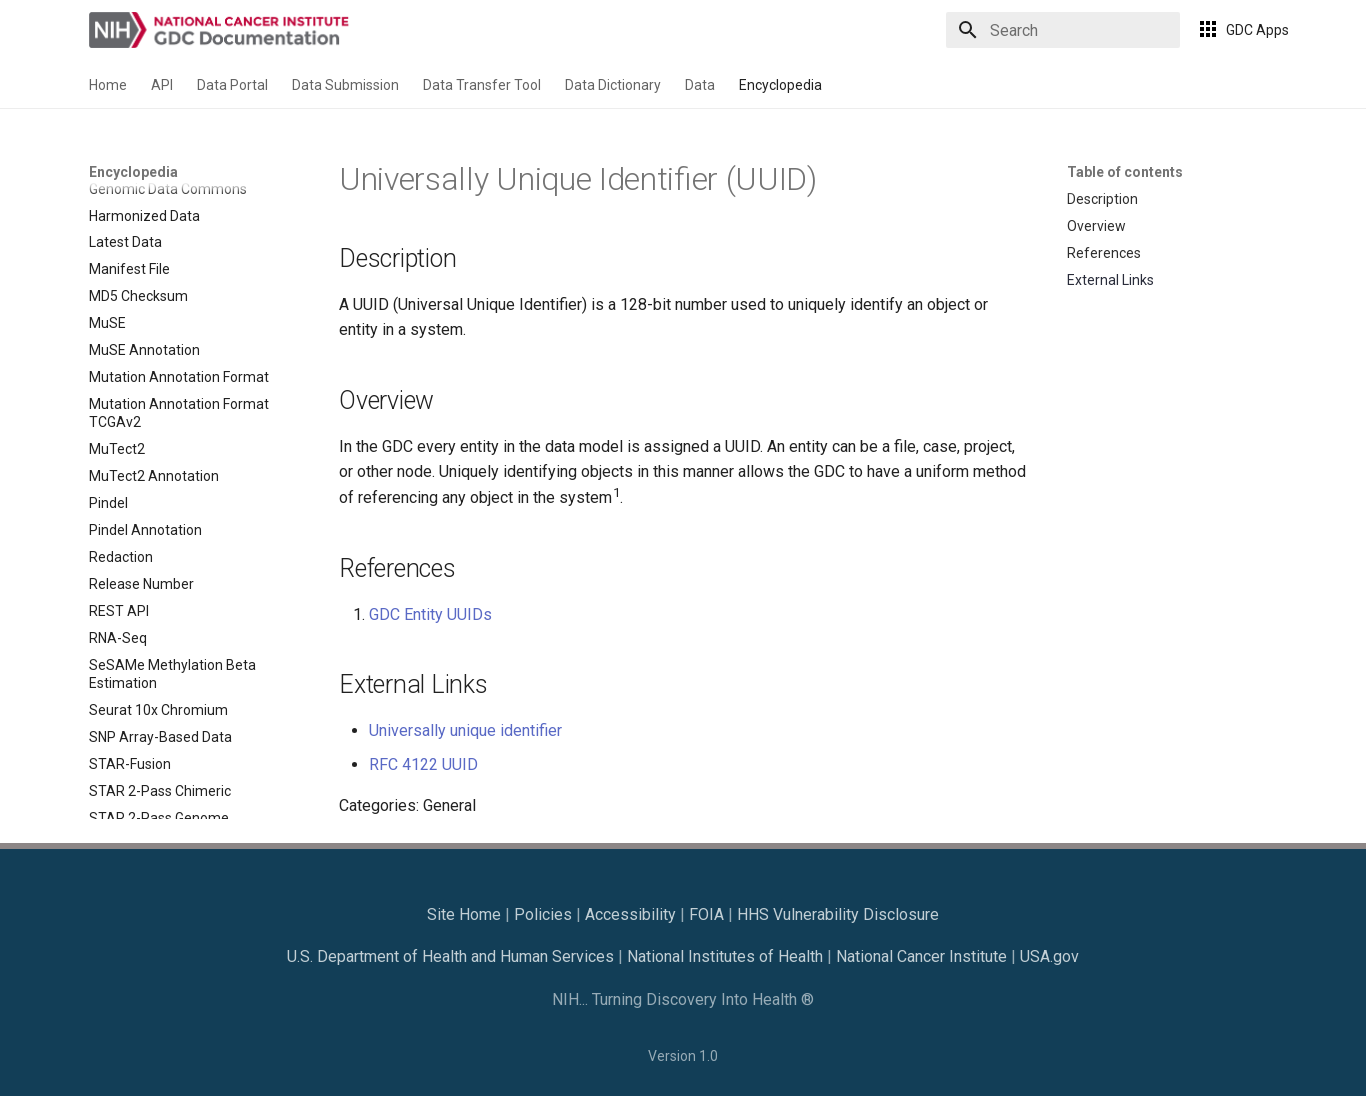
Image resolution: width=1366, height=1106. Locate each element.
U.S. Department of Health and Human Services (450, 956)
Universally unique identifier (465, 730)
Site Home (464, 914)
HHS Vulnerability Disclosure (838, 914)
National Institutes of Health (725, 956)
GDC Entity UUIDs (430, 614)
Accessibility (630, 914)
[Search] (1063, 30)
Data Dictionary (613, 85)
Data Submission (345, 85)
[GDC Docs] (221, 30)
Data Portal (232, 85)
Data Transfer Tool (482, 85)
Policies (543, 914)
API (162, 85)
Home (108, 85)
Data (700, 85)
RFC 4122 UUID (423, 764)
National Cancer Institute (921, 956)
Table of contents (1125, 172)
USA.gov (1049, 956)
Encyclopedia (780, 85)
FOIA (706, 914)
